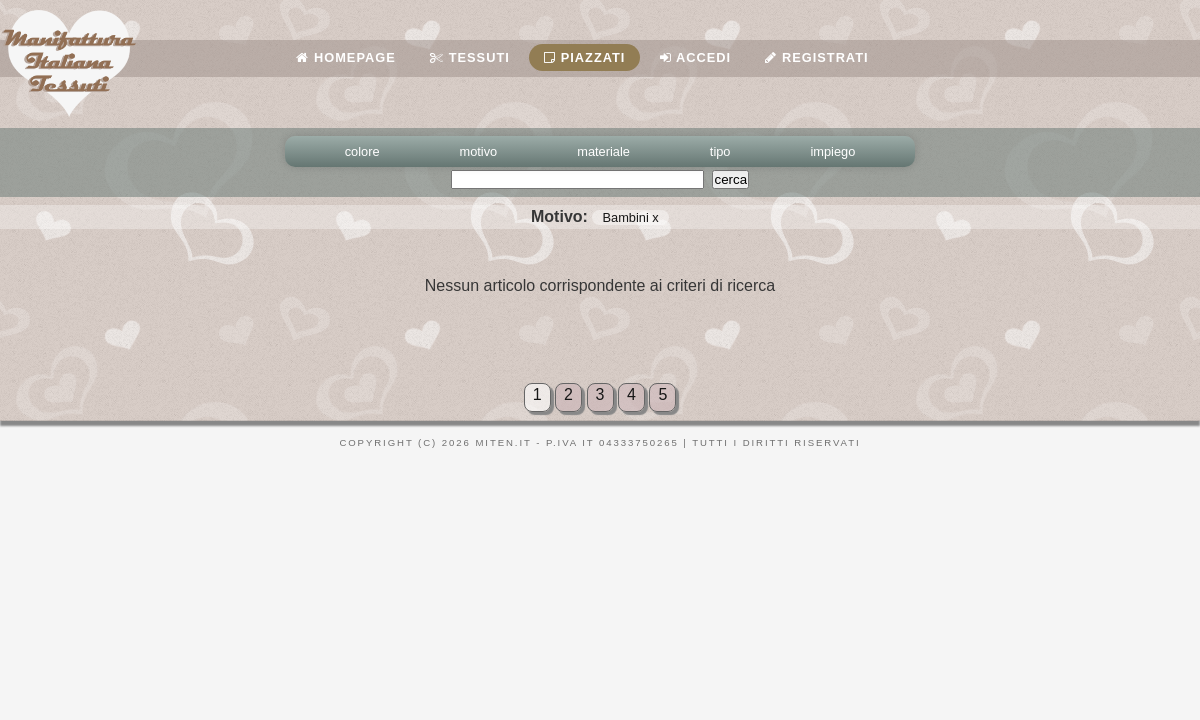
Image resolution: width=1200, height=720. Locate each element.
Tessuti (470, 57)
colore (362, 151)
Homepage (345, 57)
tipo (720, 151)
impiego (833, 151)
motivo (479, 151)
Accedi (695, 57)
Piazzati (584, 57)
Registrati (816, 57)
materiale (603, 151)
